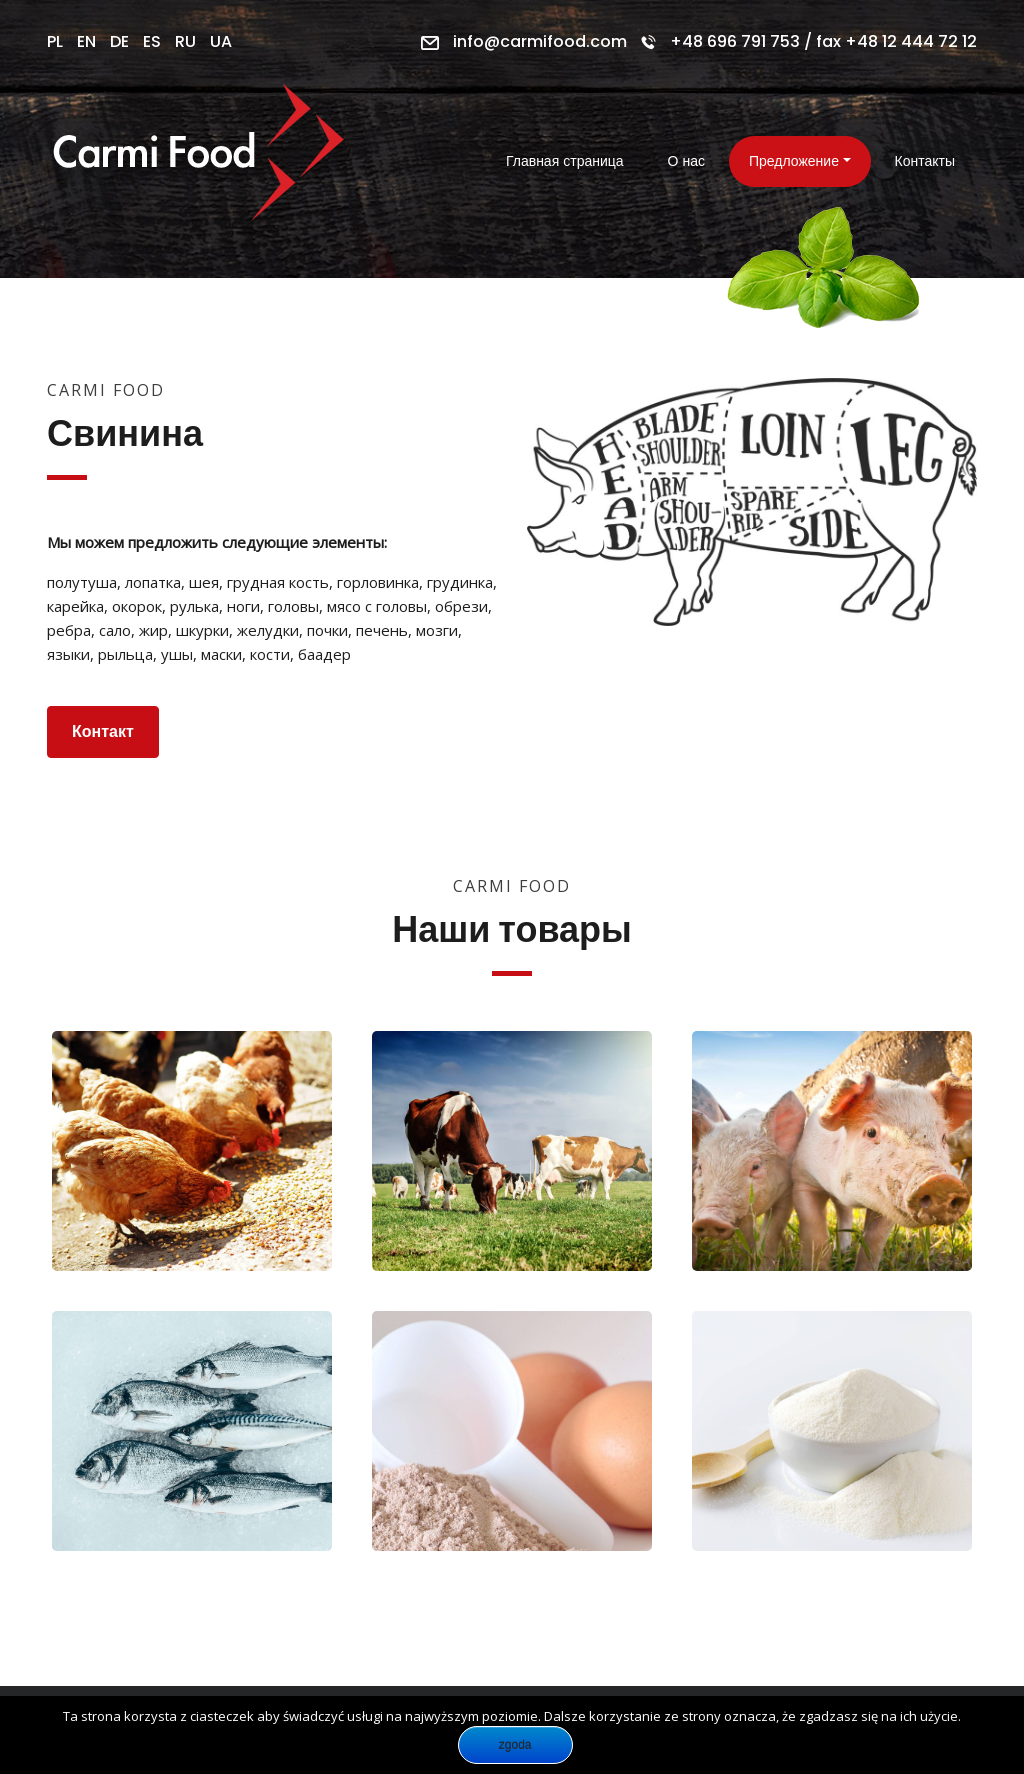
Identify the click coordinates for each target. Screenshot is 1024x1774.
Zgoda (515, 1745)
